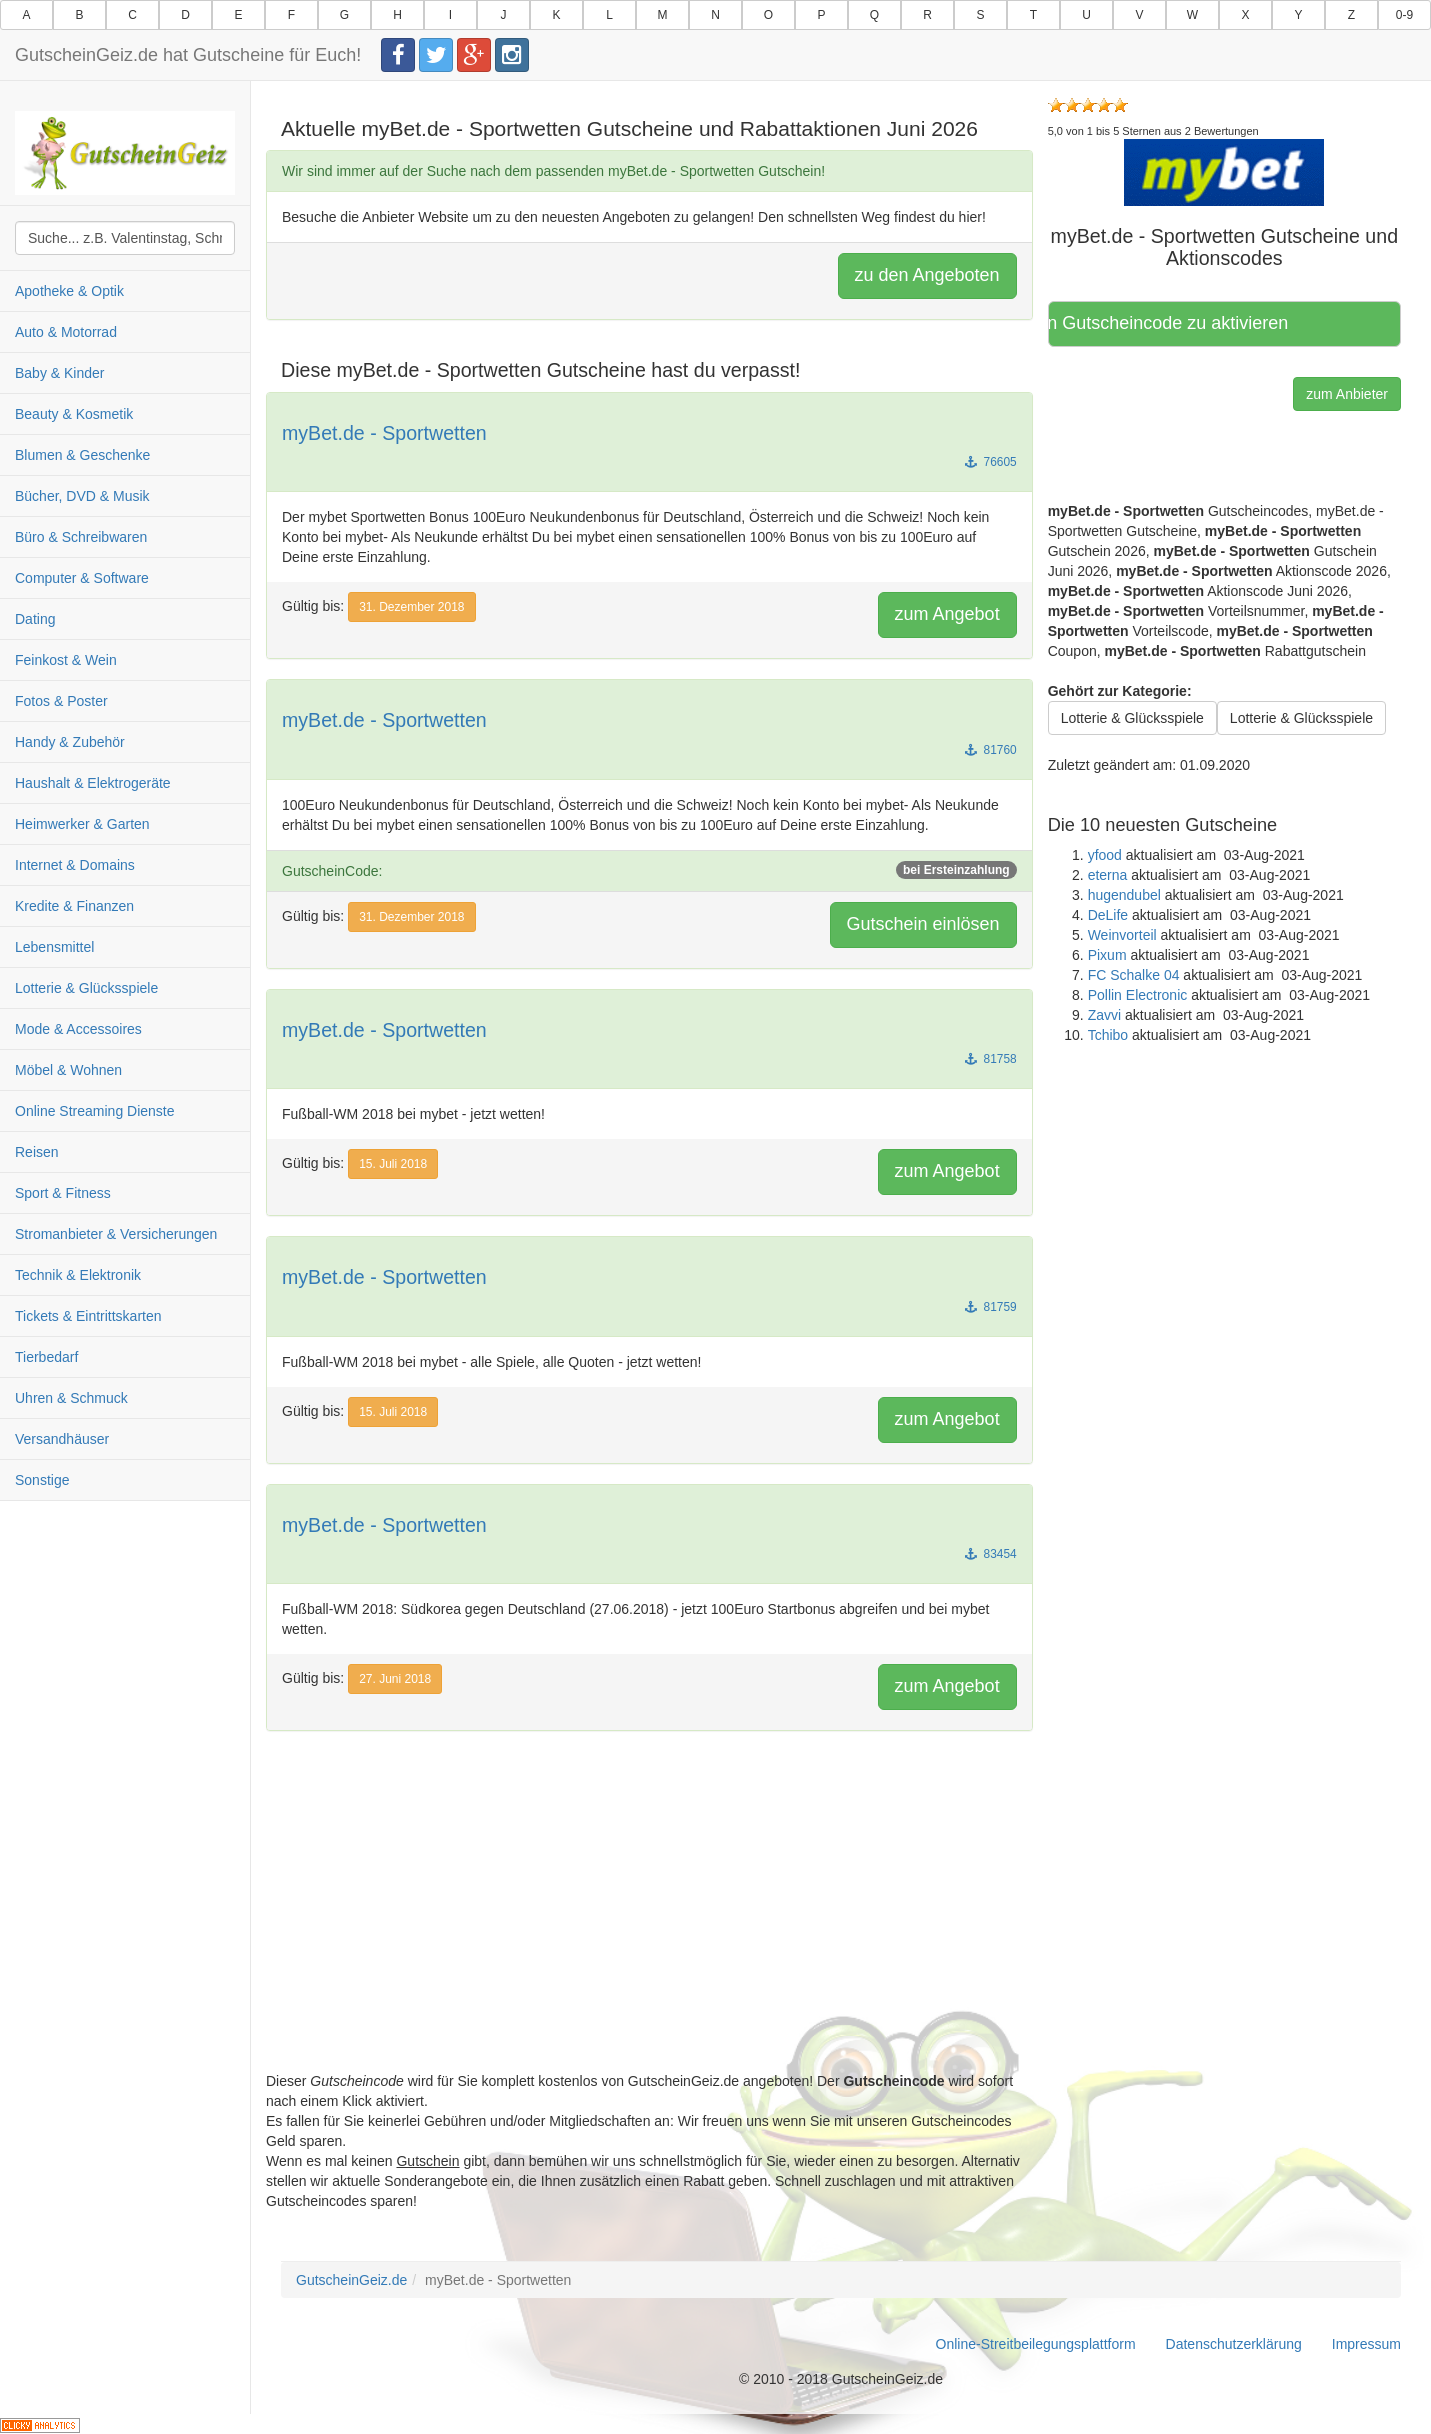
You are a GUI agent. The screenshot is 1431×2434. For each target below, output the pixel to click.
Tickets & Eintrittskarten (88, 1316)
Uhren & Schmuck (71, 1398)
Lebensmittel (54, 947)
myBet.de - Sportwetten (384, 433)
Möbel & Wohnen (68, 1070)
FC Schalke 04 (1134, 975)
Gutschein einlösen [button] (923, 924)
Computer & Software (82, 578)
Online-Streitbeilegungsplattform (1036, 2344)
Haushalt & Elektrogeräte (93, 783)
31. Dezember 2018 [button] (411, 607)
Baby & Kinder (60, 373)
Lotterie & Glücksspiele (86, 988)
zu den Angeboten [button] (927, 275)
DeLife (1108, 915)
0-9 (1404, 15)
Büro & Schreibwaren (81, 537)
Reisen (37, 1152)
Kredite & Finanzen (74, 906)
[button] (1224, 172)
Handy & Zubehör (70, 742)
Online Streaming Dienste (95, 1111)
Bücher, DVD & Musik (82, 496)
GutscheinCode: (649, 870)
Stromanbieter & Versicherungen (116, 1234)
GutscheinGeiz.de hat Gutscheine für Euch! (188, 55)
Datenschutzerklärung (1234, 2344)
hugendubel (1124, 895)
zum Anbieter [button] (1347, 394)
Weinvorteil (1122, 935)
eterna (1108, 875)
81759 (990, 1307)
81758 (990, 1059)
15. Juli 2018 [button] (393, 1164)
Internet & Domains (75, 865)
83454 (990, 1554)
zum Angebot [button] (947, 614)
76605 (990, 462)
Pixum (1107, 955)
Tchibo (1108, 1035)
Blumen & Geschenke (82, 455)
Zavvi (1104, 1015)
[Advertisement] (649, 1931)
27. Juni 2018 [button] (395, 1679)
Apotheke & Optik (69, 291)
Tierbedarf (46, 1357)
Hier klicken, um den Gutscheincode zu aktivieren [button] (1175, 323)
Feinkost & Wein (66, 660)
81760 (990, 750)
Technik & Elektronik (78, 1275)
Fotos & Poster (61, 701)
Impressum (1366, 2344)
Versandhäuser (62, 1439)
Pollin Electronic (1138, 995)
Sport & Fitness (63, 1193)
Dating (35, 619)
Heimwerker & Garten (82, 824)
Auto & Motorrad (66, 332)
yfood (1105, 855)
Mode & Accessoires (78, 1029)
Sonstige (42, 1480)
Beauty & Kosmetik (74, 414)
